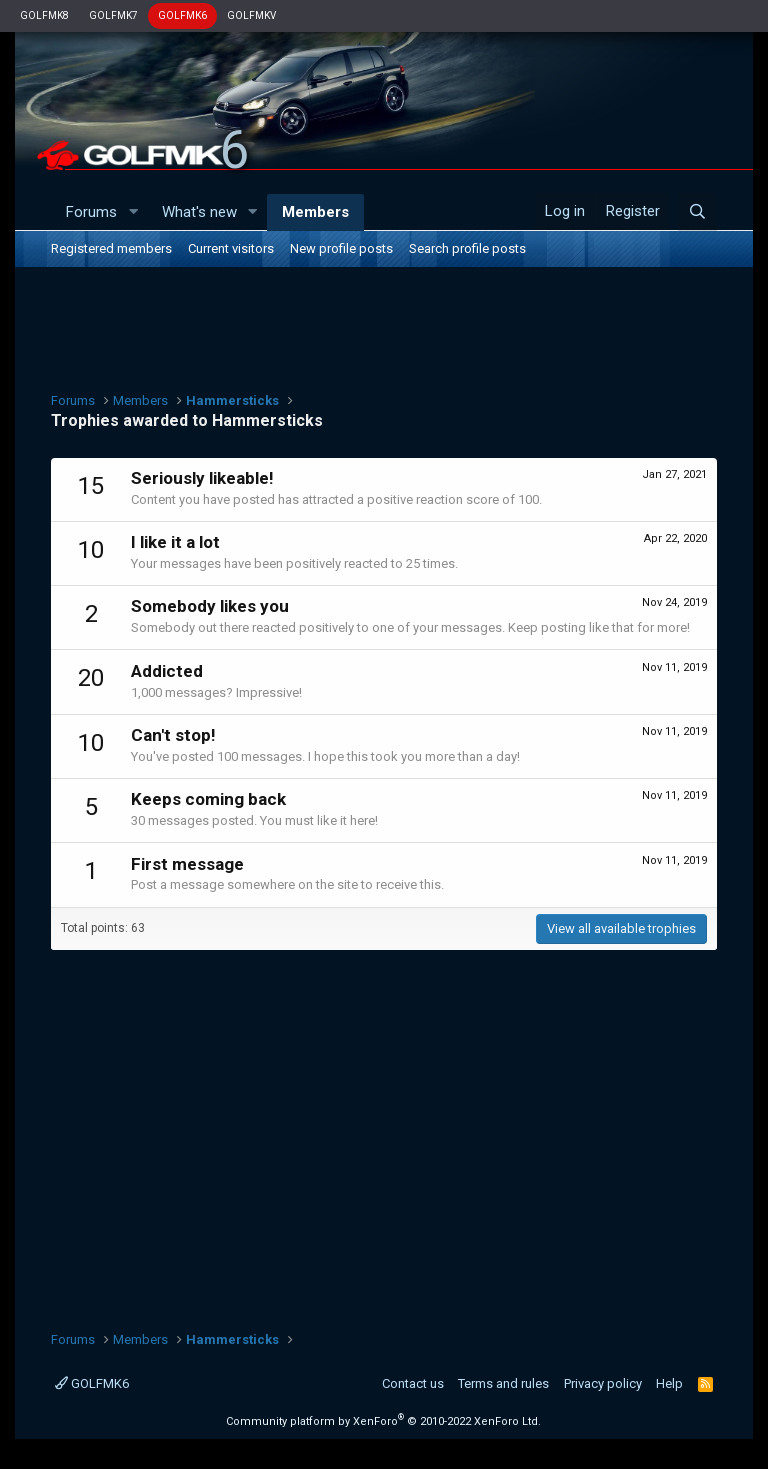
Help (669, 1383)
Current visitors (231, 248)
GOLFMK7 (113, 15)
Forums (91, 212)
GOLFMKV (251, 15)
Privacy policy (603, 1383)
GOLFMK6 (182, 15)
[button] (133, 212)
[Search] (697, 212)
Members (315, 212)
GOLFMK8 (44, 15)
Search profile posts (467, 248)
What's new (199, 212)
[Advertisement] (384, 327)
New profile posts (341, 248)
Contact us (413, 1383)
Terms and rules (503, 1383)
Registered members (111, 248)
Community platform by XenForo (383, 1421)
